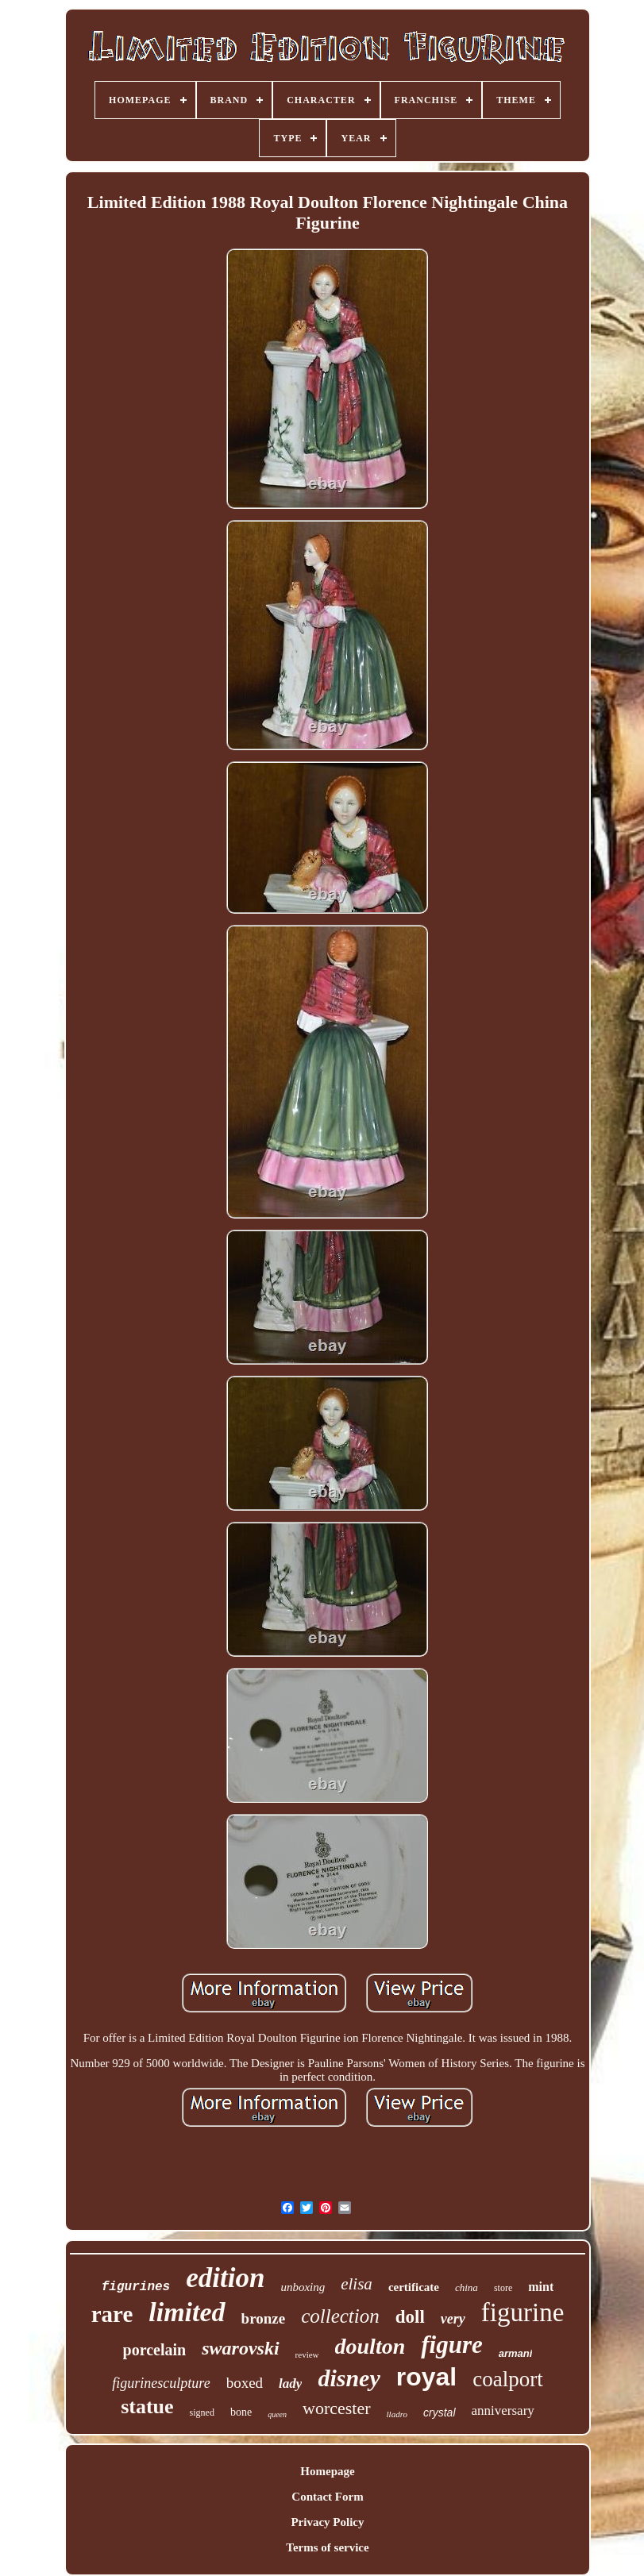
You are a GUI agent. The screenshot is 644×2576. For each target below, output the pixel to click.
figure (452, 2344)
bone (241, 2412)
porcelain (155, 2349)
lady (290, 2383)
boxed (244, 2382)
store (503, 2287)
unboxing (302, 2287)
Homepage (327, 2471)
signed (202, 2412)
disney (349, 2378)
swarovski (240, 2348)
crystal (439, 2412)
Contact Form (327, 2496)
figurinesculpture (161, 2383)
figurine (522, 2312)
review (307, 2354)
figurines (136, 2287)
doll (410, 2317)
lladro (397, 2414)
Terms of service (327, 2547)
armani (516, 2353)
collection (340, 2316)
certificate (413, 2287)
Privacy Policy (327, 2522)
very (453, 2319)
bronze (263, 2318)
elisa (356, 2283)
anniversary (503, 2410)
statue (147, 2406)
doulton (370, 2346)
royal (426, 2376)
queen (277, 2414)
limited (186, 2312)
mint (540, 2286)
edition (225, 2277)
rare (112, 2314)
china (466, 2287)
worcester (337, 2408)
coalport (507, 2379)
